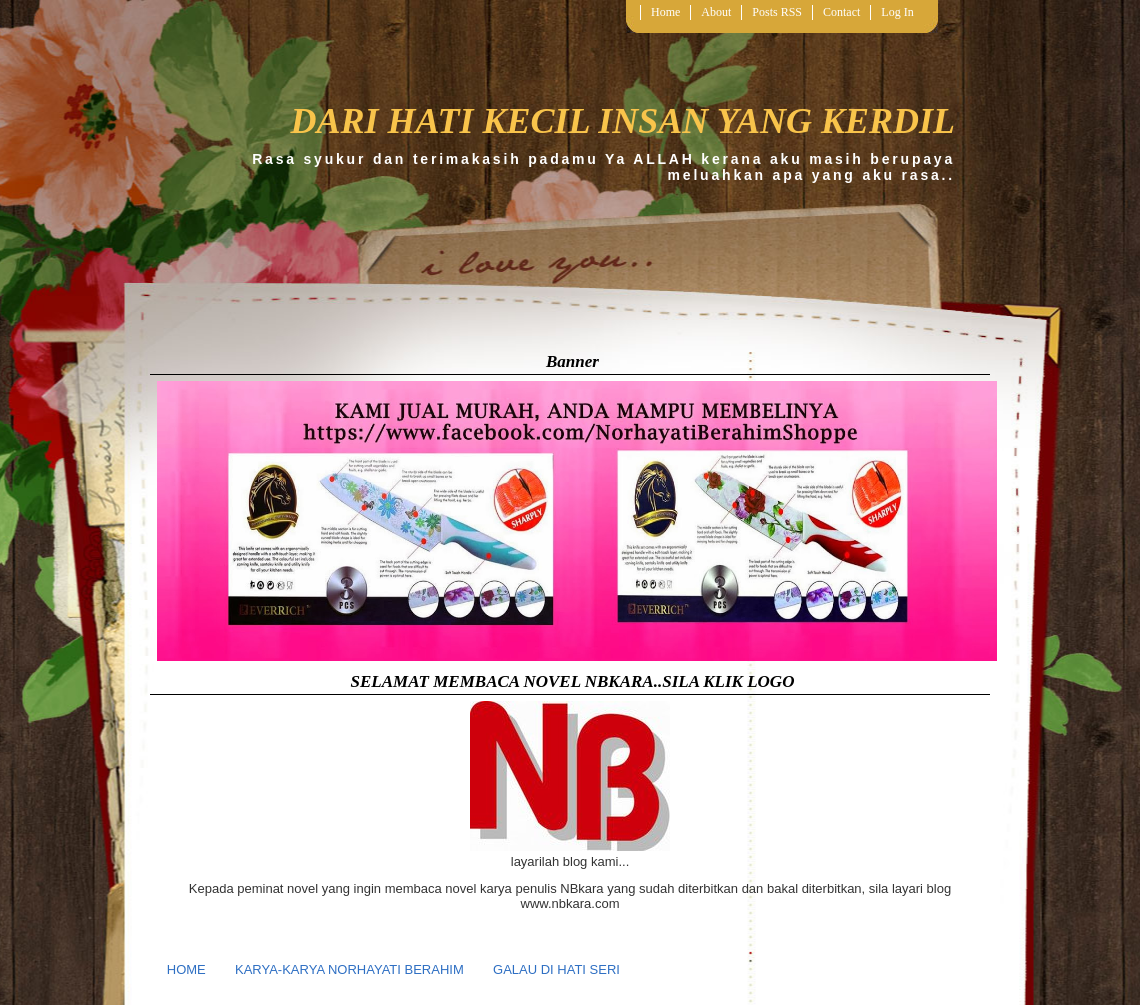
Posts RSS (777, 12)
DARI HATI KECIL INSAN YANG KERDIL (622, 121)
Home (665, 12)
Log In (897, 12)
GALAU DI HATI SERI (556, 969)
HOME (186, 969)
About (716, 12)
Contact (841, 12)
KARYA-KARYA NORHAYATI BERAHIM (349, 969)
